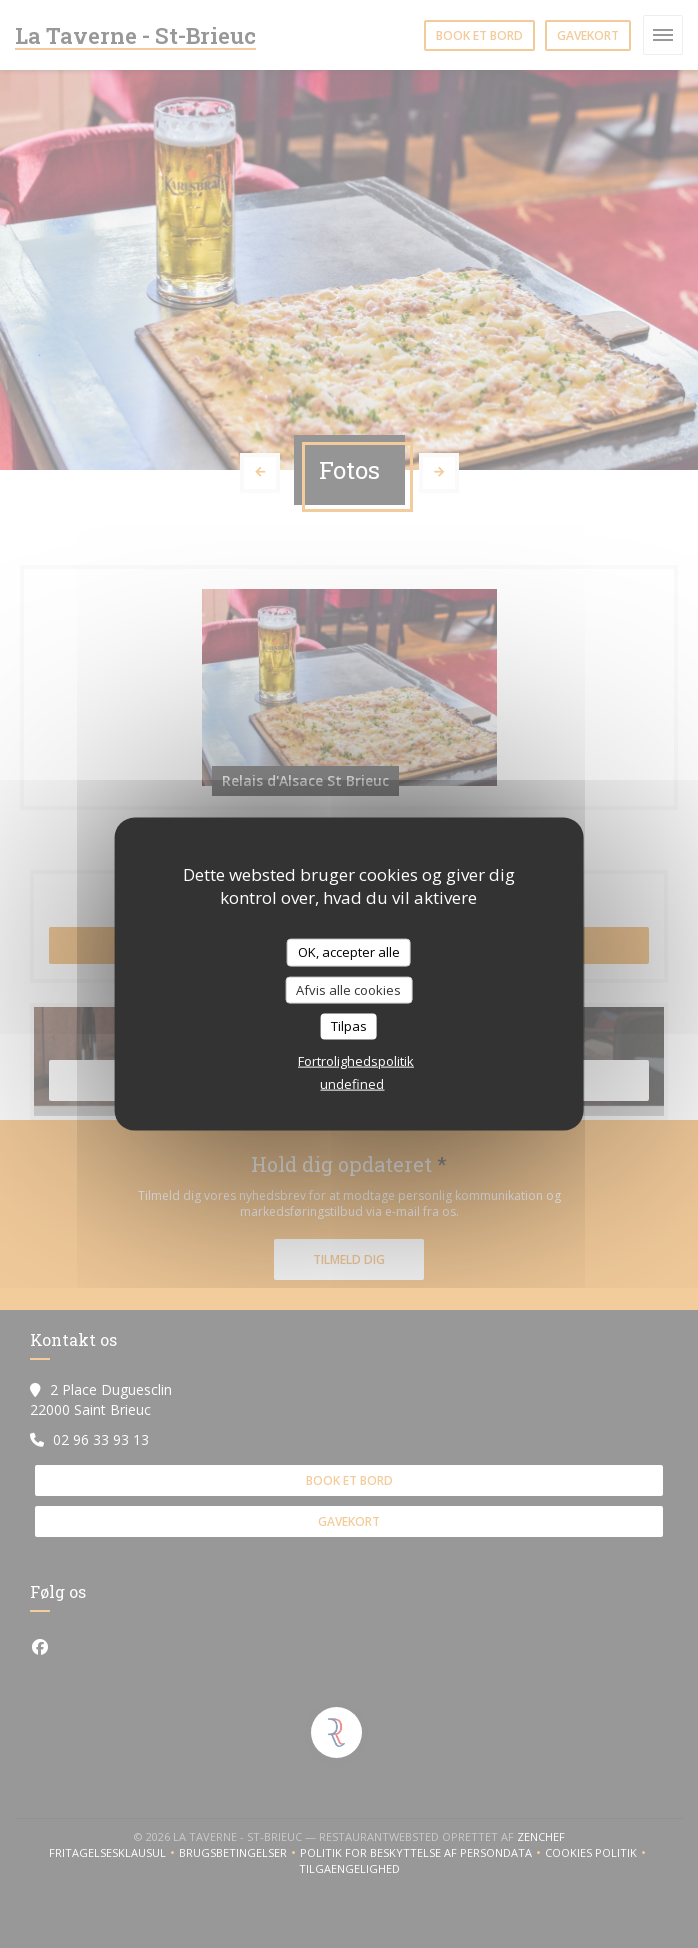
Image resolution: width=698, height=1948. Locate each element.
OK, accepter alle (349, 952)
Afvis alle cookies (348, 989)
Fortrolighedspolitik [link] (356, 1060)
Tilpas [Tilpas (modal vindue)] (349, 1026)
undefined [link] (352, 1083)
